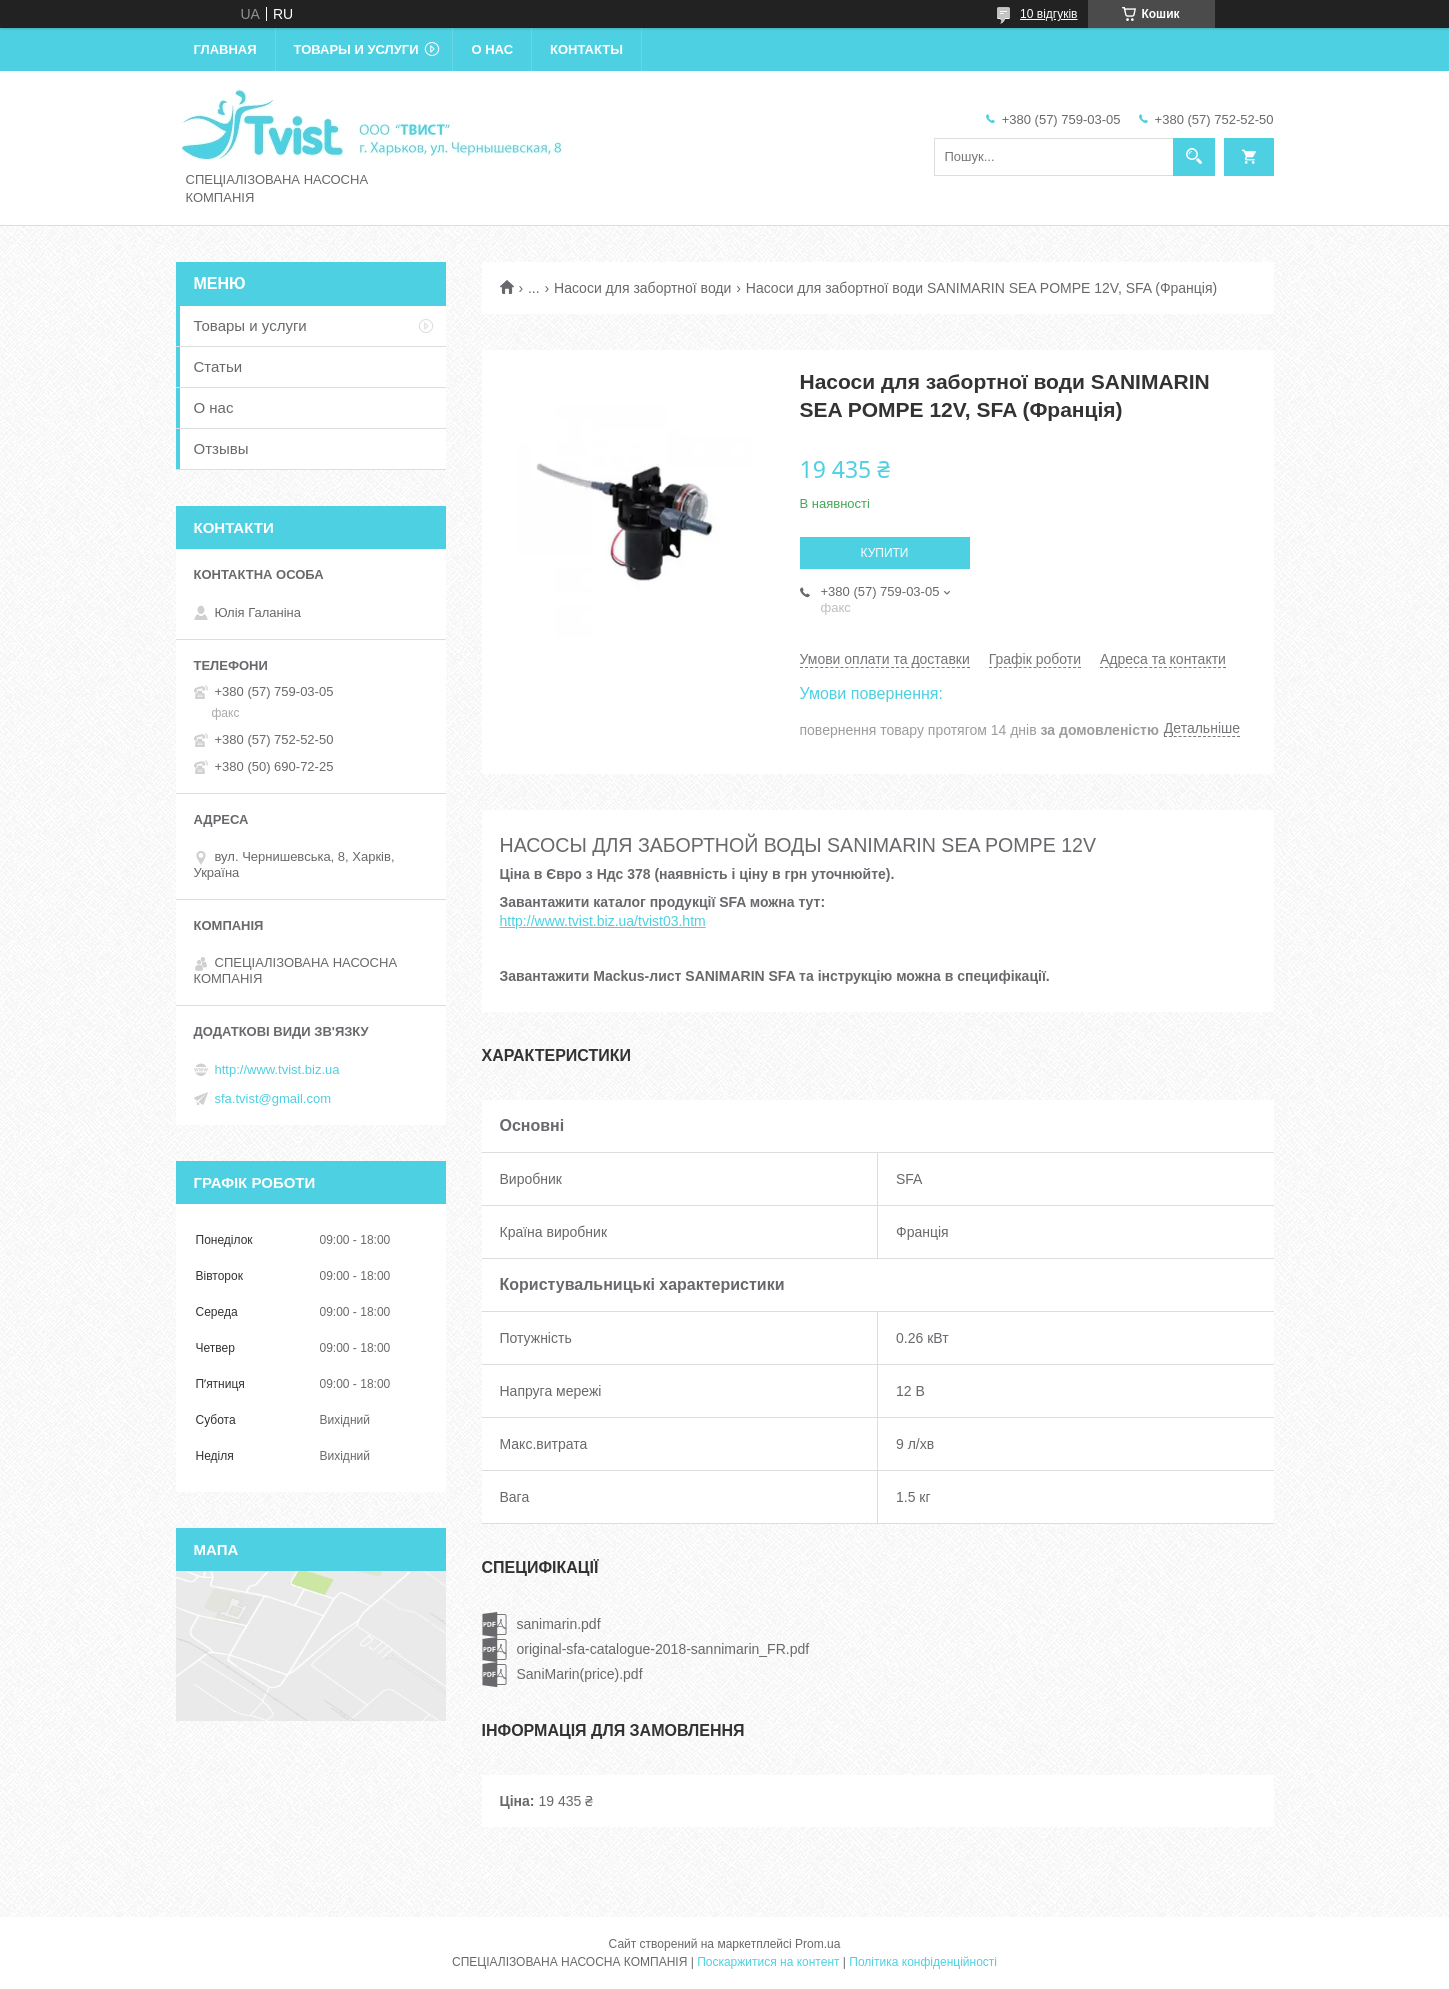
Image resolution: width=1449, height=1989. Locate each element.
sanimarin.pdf (559, 1624)
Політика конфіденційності (923, 1962)
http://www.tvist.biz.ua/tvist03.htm (603, 921)
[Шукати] (1194, 157)
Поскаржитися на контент (768, 1962)
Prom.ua (817, 1944)
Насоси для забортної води (642, 288)
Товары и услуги (356, 49)
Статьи (218, 366)
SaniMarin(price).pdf (580, 1674)
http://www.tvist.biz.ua (277, 1069)
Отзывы (221, 448)
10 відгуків (1048, 14)
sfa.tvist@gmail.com (273, 1098)
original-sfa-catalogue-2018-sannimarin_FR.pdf (663, 1649)
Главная (225, 49)
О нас (492, 49)
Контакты (586, 49)
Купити (885, 553)
